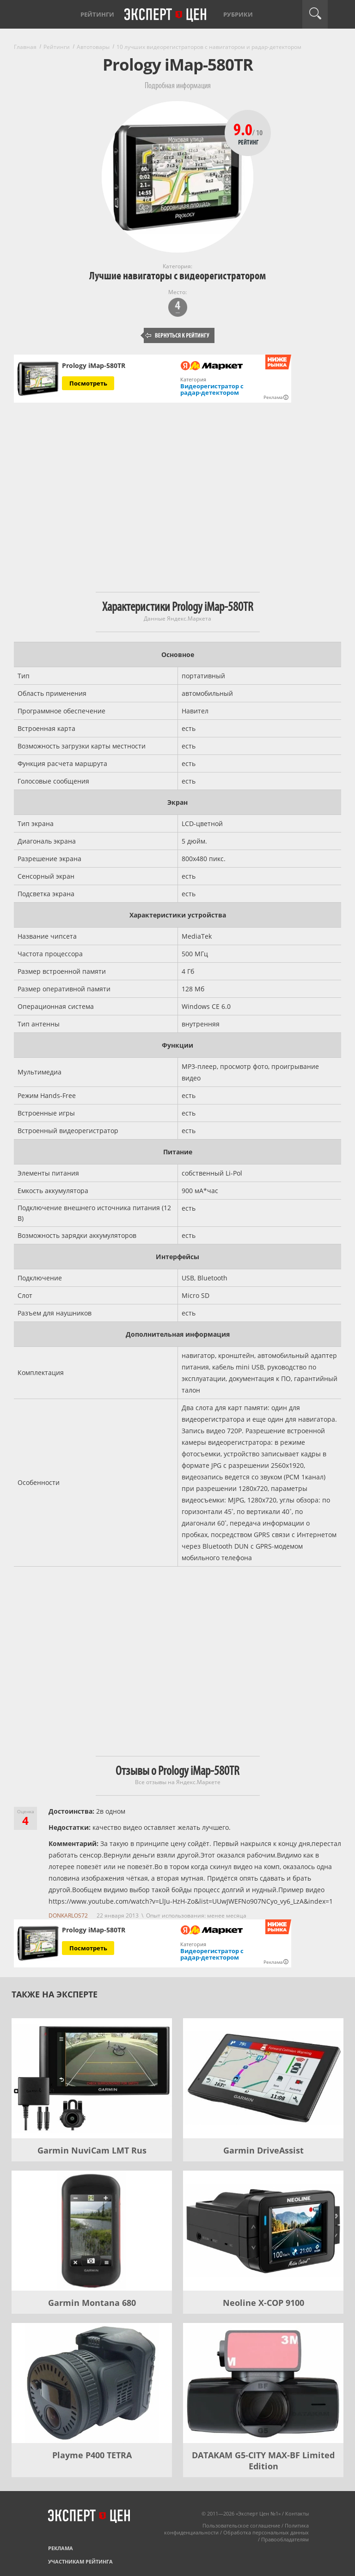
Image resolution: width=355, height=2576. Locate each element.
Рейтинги (97, 14)
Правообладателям (285, 2539)
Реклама (60, 2548)
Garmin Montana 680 (92, 2302)
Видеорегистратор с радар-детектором (212, 389)
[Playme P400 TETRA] (92, 2383)
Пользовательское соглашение (241, 2525)
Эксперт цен (166, 15)
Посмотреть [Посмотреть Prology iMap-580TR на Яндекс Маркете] (88, 383)
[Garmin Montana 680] (92, 2231)
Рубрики (238, 14)
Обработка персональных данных (266, 2532)
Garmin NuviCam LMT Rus (92, 2150)
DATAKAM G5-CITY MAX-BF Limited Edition (263, 2460)
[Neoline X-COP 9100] (263, 2231)
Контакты (297, 2513)
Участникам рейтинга (80, 2561)
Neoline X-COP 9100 (263, 2302)
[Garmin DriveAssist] (263, 2078)
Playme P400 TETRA (92, 2455)
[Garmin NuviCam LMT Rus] (92, 2078)
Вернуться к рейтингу (177, 335)
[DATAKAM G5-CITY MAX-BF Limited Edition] (263, 2383)
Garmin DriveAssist (263, 2150)
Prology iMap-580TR (93, 365)
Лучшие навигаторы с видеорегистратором (177, 275)
